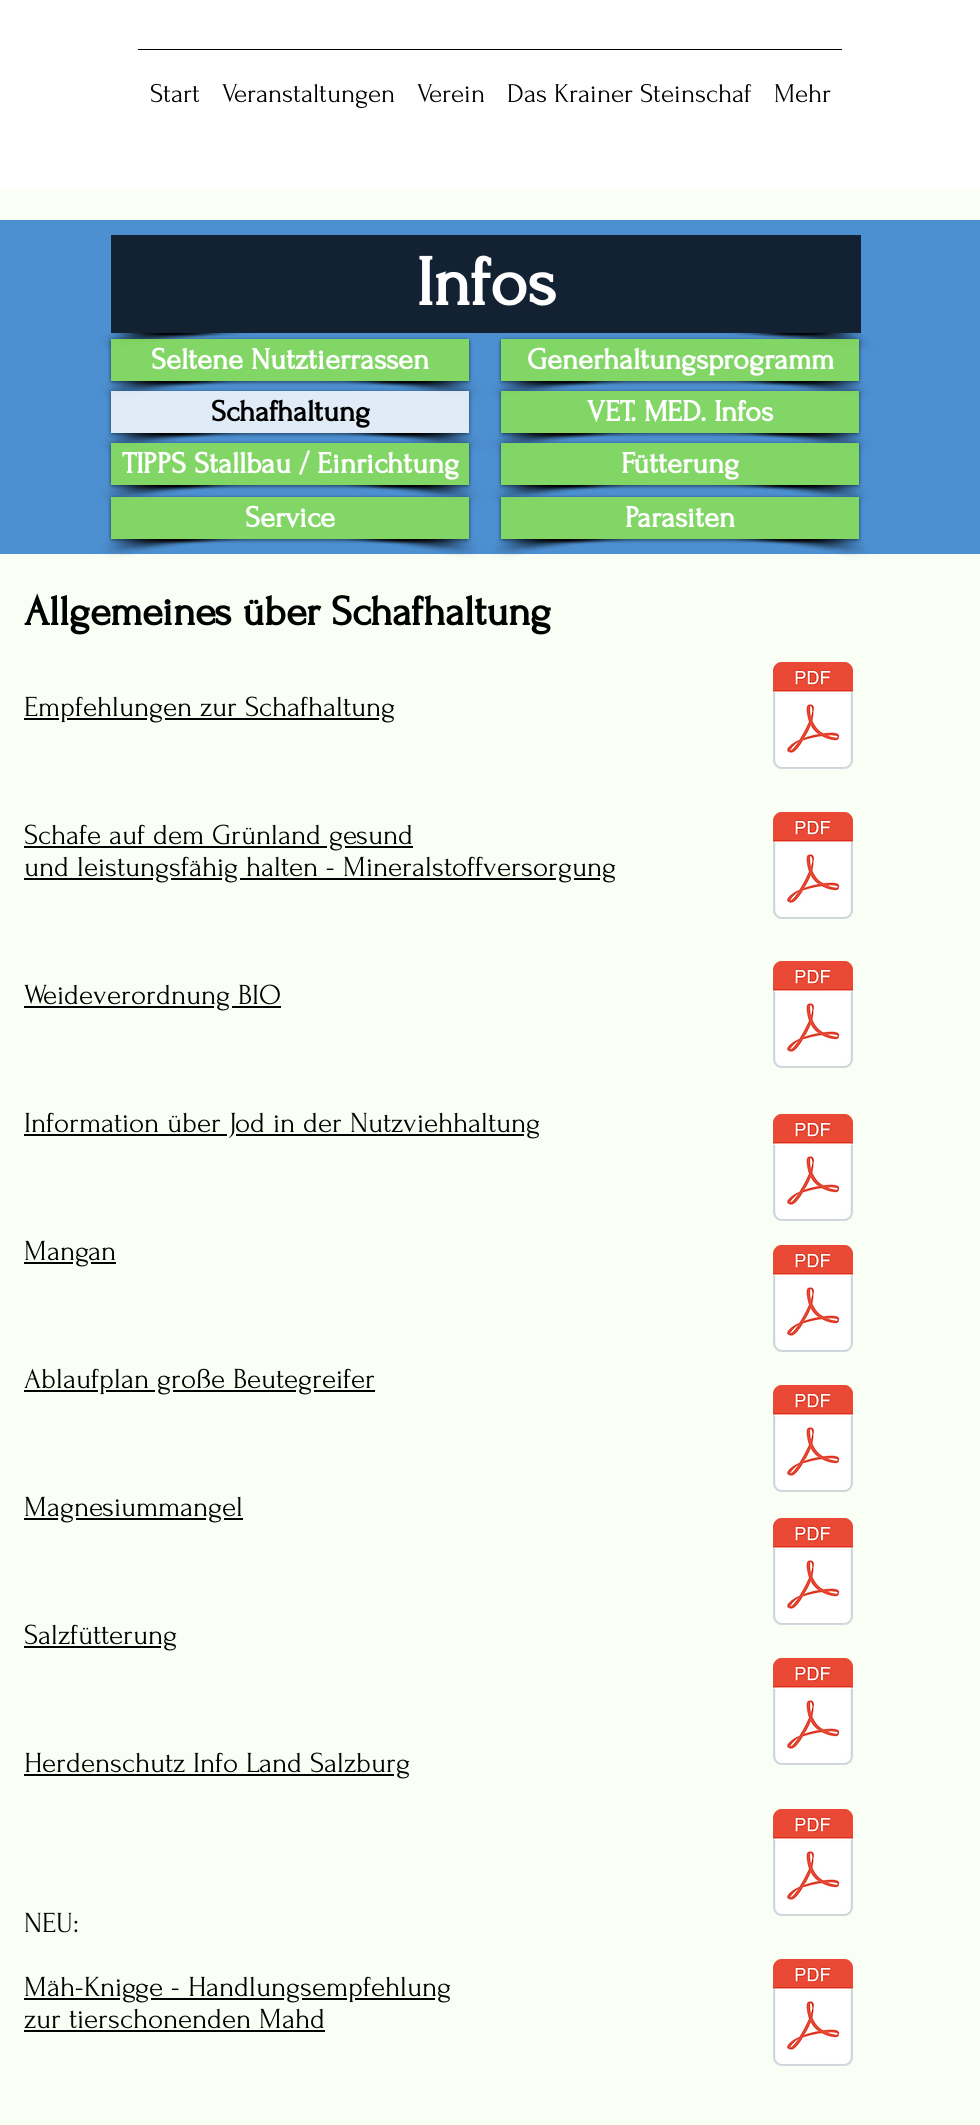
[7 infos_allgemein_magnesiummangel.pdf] (813, 1574)
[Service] (290, 518)
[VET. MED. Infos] (680, 412)
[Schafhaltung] (290, 412)
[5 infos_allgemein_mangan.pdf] (813, 1301)
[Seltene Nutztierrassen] (290, 360)
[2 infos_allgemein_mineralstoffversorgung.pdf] (813, 868)
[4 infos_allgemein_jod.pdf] (813, 1170)
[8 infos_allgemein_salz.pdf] (813, 1714)
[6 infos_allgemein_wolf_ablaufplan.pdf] (813, 1441)
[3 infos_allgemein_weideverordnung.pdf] (813, 1017)
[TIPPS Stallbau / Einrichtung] (290, 464)
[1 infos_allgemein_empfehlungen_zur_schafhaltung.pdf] (813, 718)
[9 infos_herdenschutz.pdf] (813, 1865)
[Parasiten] (680, 518)
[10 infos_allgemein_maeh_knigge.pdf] (813, 2015)
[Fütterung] (680, 464)
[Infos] (486, 284)
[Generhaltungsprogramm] (680, 360)
